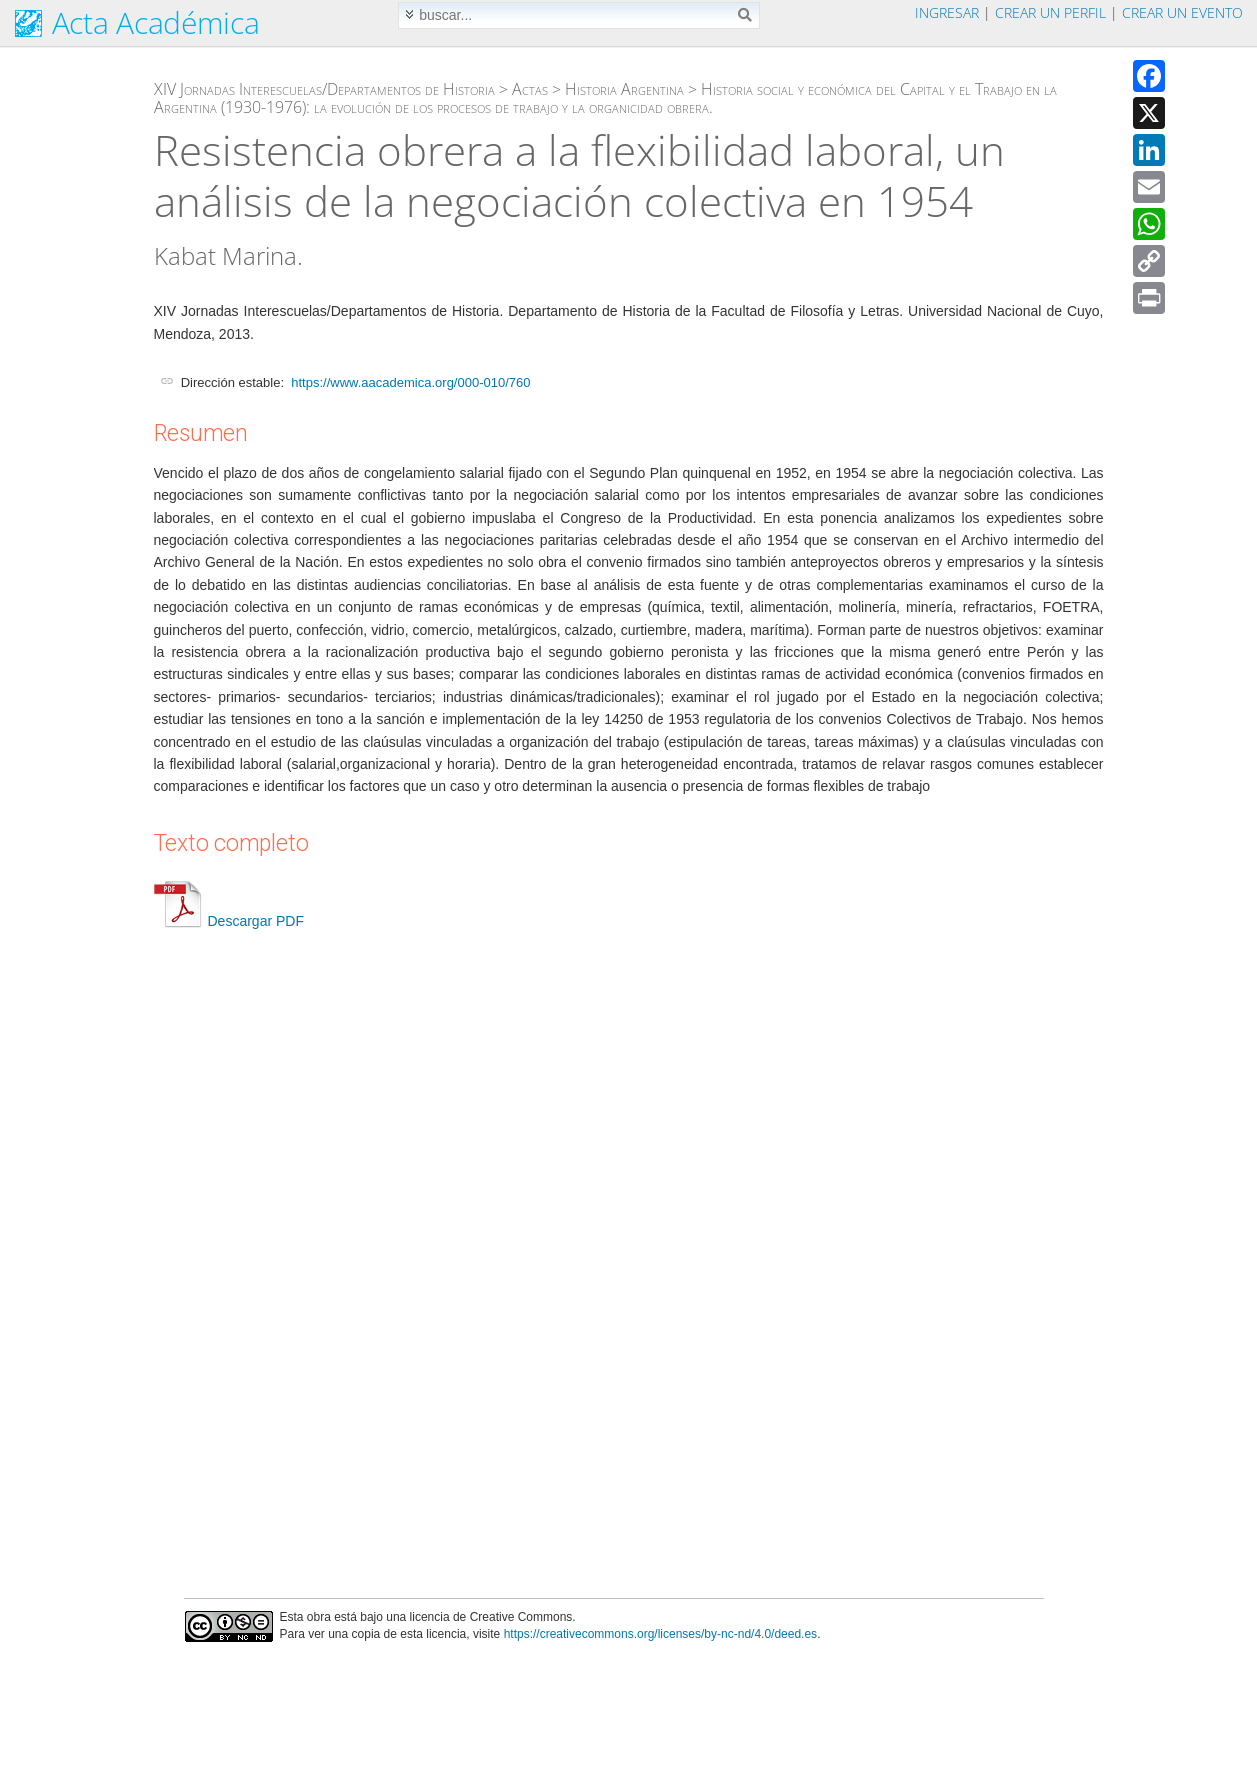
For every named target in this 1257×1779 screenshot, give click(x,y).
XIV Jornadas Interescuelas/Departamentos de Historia (324, 89)
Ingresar (947, 12)
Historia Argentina (624, 89)
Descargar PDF (229, 921)
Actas (530, 89)
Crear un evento (1182, 12)
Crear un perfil (1050, 12)
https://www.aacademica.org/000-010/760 (410, 382)
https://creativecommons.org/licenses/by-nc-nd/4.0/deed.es (661, 1634)
